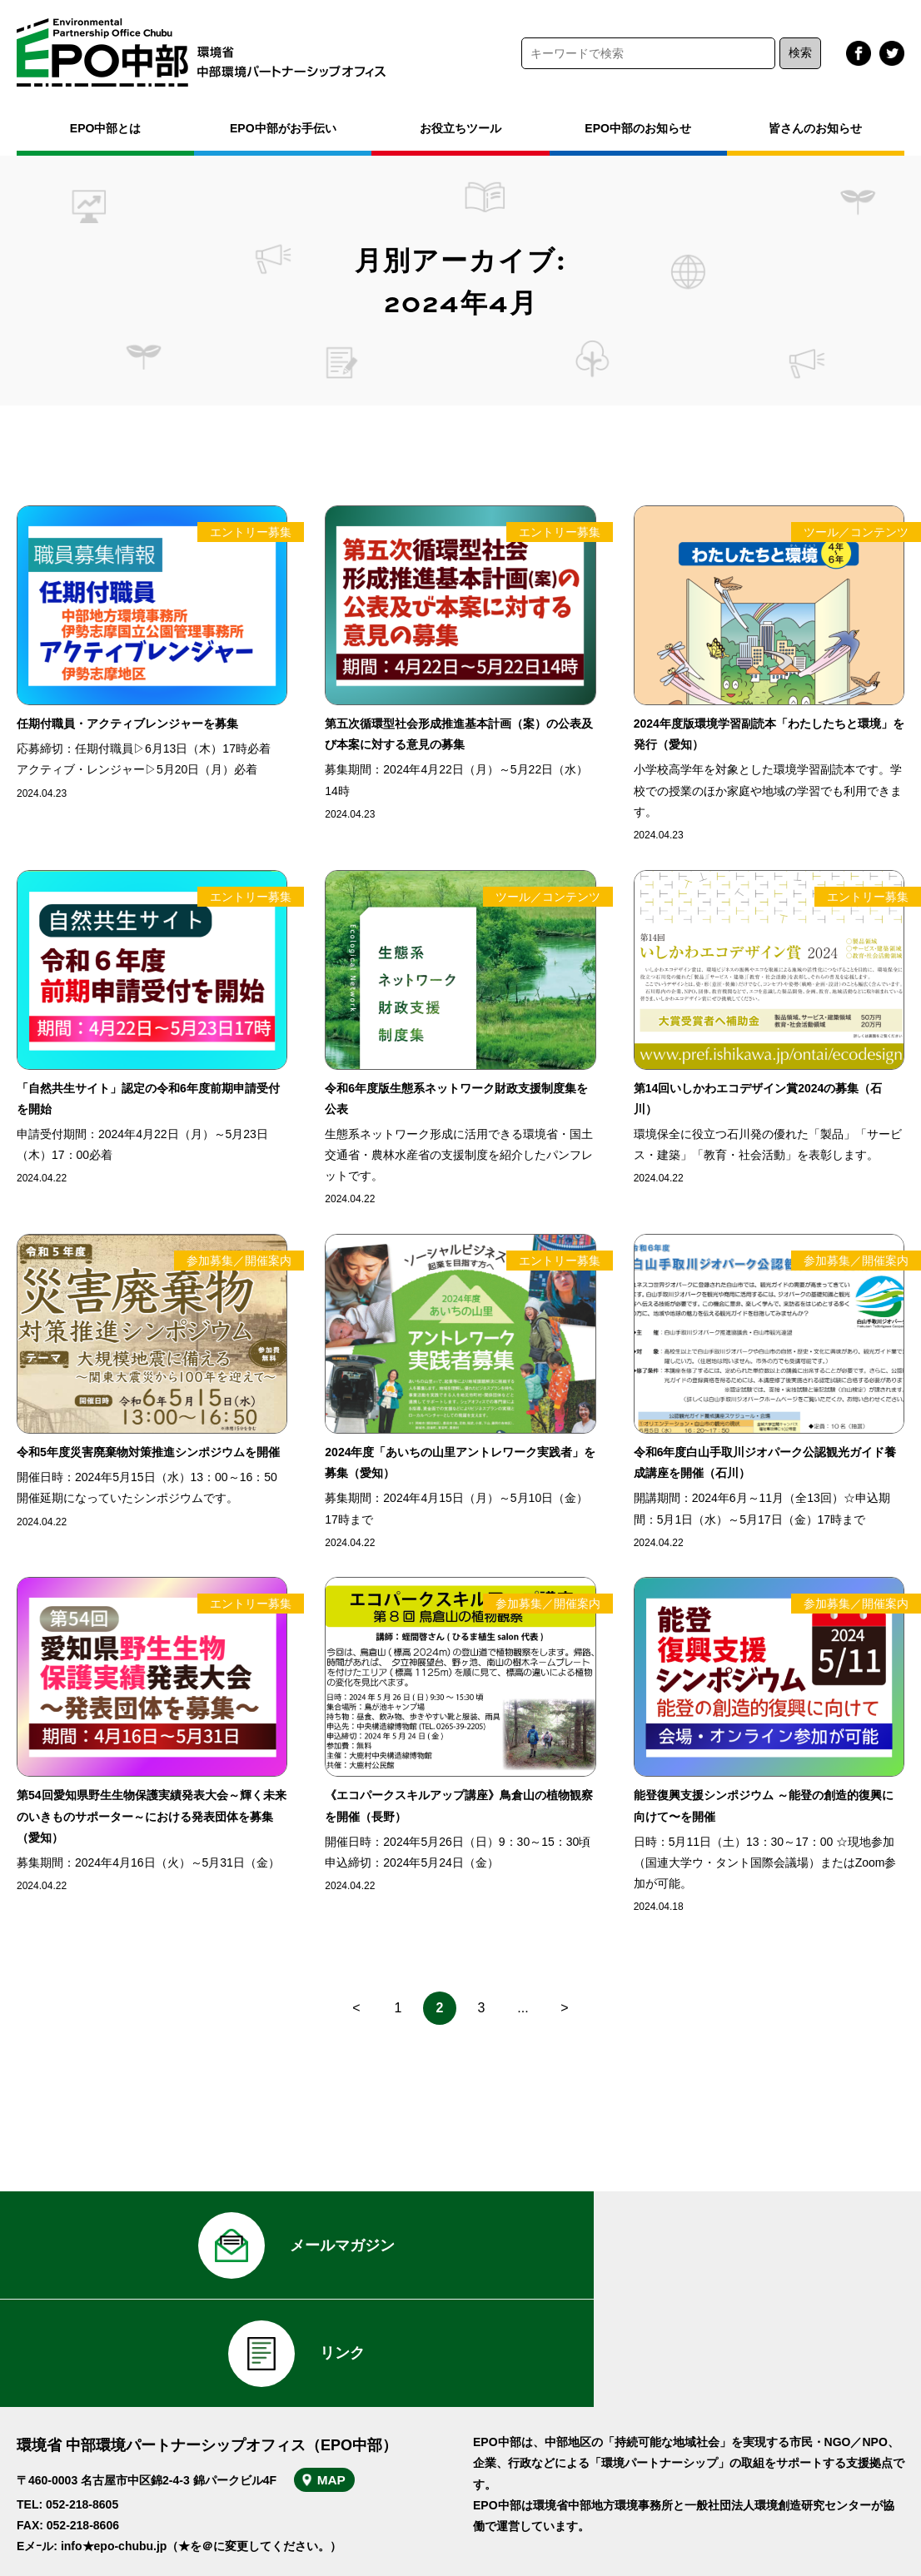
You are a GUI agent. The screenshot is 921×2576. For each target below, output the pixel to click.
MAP (340, 2381)
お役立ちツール (460, 128)
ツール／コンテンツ (856, 532)
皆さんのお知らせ (815, 128)
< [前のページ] (356, 2008)
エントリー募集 (250, 532)
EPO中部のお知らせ (638, 128)
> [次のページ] (564, 2008)
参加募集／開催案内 (239, 1260)
